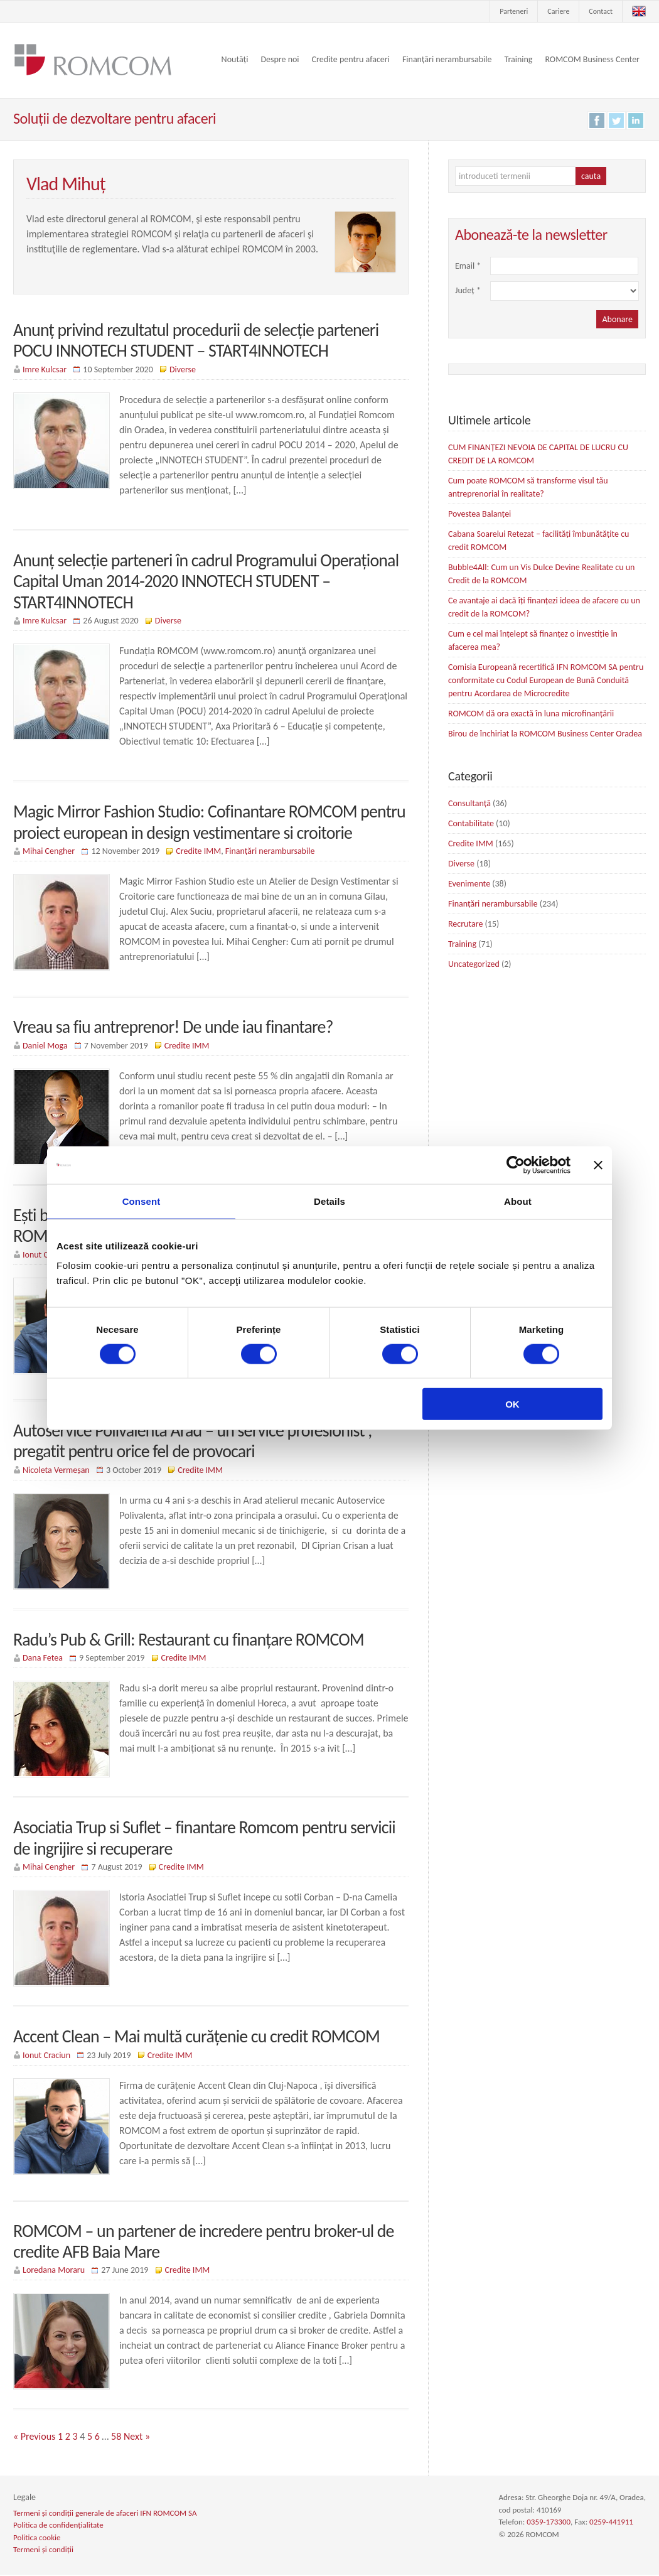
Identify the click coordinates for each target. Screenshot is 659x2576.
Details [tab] (329, 1200)
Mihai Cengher (49, 851)
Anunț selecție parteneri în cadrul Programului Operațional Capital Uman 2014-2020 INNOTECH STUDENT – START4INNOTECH (206, 581)
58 (116, 2438)
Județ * (470, 290)
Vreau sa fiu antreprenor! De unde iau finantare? (174, 1027)
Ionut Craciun (46, 2056)
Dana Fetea (43, 1659)
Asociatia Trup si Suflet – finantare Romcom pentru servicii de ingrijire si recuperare (205, 1839)
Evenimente (469, 883)
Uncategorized (474, 964)
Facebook (596, 120)
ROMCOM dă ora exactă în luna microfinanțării (531, 713)
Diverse (182, 369)
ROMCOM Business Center (592, 59)
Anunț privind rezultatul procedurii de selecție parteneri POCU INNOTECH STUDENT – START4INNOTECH (196, 340)
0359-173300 (549, 2523)
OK (512, 1404)
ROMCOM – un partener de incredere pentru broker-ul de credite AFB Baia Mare (204, 2243)
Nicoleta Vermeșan (56, 1470)
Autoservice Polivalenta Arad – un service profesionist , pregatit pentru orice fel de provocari (193, 1441)
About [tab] (518, 1200)
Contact (601, 11)
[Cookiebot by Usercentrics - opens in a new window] (516, 1164)
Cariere (558, 11)
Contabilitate (471, 823)
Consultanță (469, 803)
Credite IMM (198, 851)
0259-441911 (611, 2523)
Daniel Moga (45, 1046)
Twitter (616, 120)
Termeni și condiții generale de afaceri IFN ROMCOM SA (104, 2514)
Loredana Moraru (54, 2271)
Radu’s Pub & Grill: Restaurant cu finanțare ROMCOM (189, 1640)
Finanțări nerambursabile (447, 59)
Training (518, 59)
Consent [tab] (141, 1200)
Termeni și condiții (43, 2551)
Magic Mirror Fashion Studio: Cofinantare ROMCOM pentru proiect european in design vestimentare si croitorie (210, 822)
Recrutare (465, 924)
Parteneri (514, 11)
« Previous (34, 2438)
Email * (470, 266)
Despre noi (279, 59)
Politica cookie (37, 2538)
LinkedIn (635, 120)
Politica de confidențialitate (58, 2526)
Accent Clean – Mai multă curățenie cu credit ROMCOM (197, 2038)
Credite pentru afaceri (351, 59)
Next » (137, 2438)
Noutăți (235, 59)
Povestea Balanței (479, 514)
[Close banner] (598, 1164)
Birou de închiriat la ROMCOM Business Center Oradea (545, 733)
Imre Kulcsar (45, 369)
